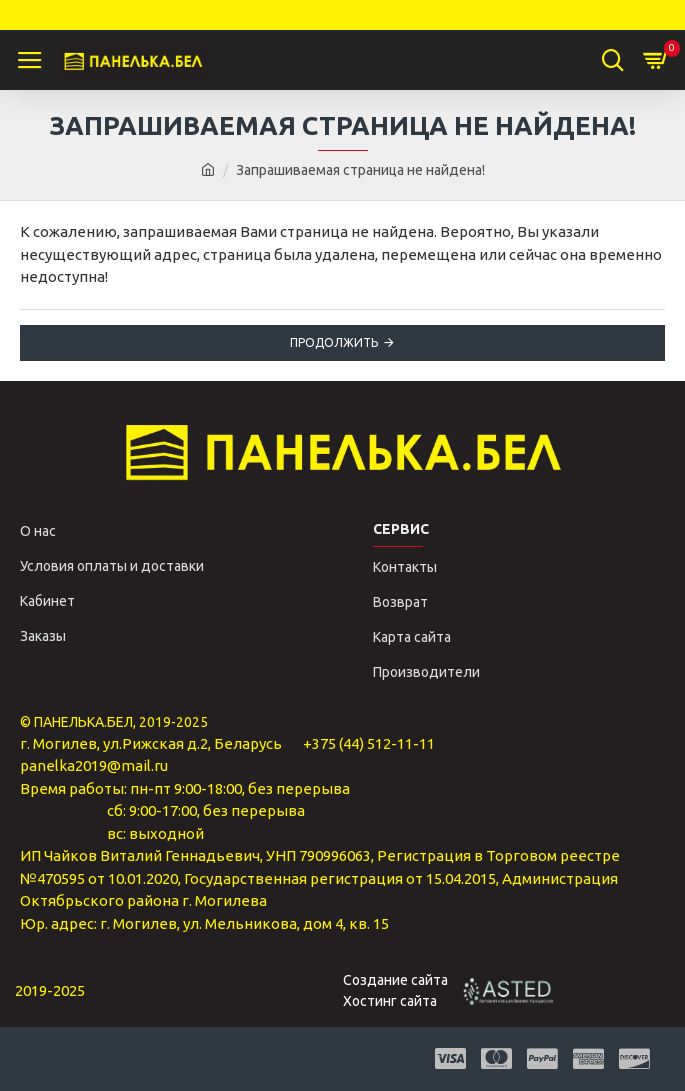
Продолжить (334, 342)
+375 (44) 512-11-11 (369, 743)
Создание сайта (395, 980)
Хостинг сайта (390, 1001)
